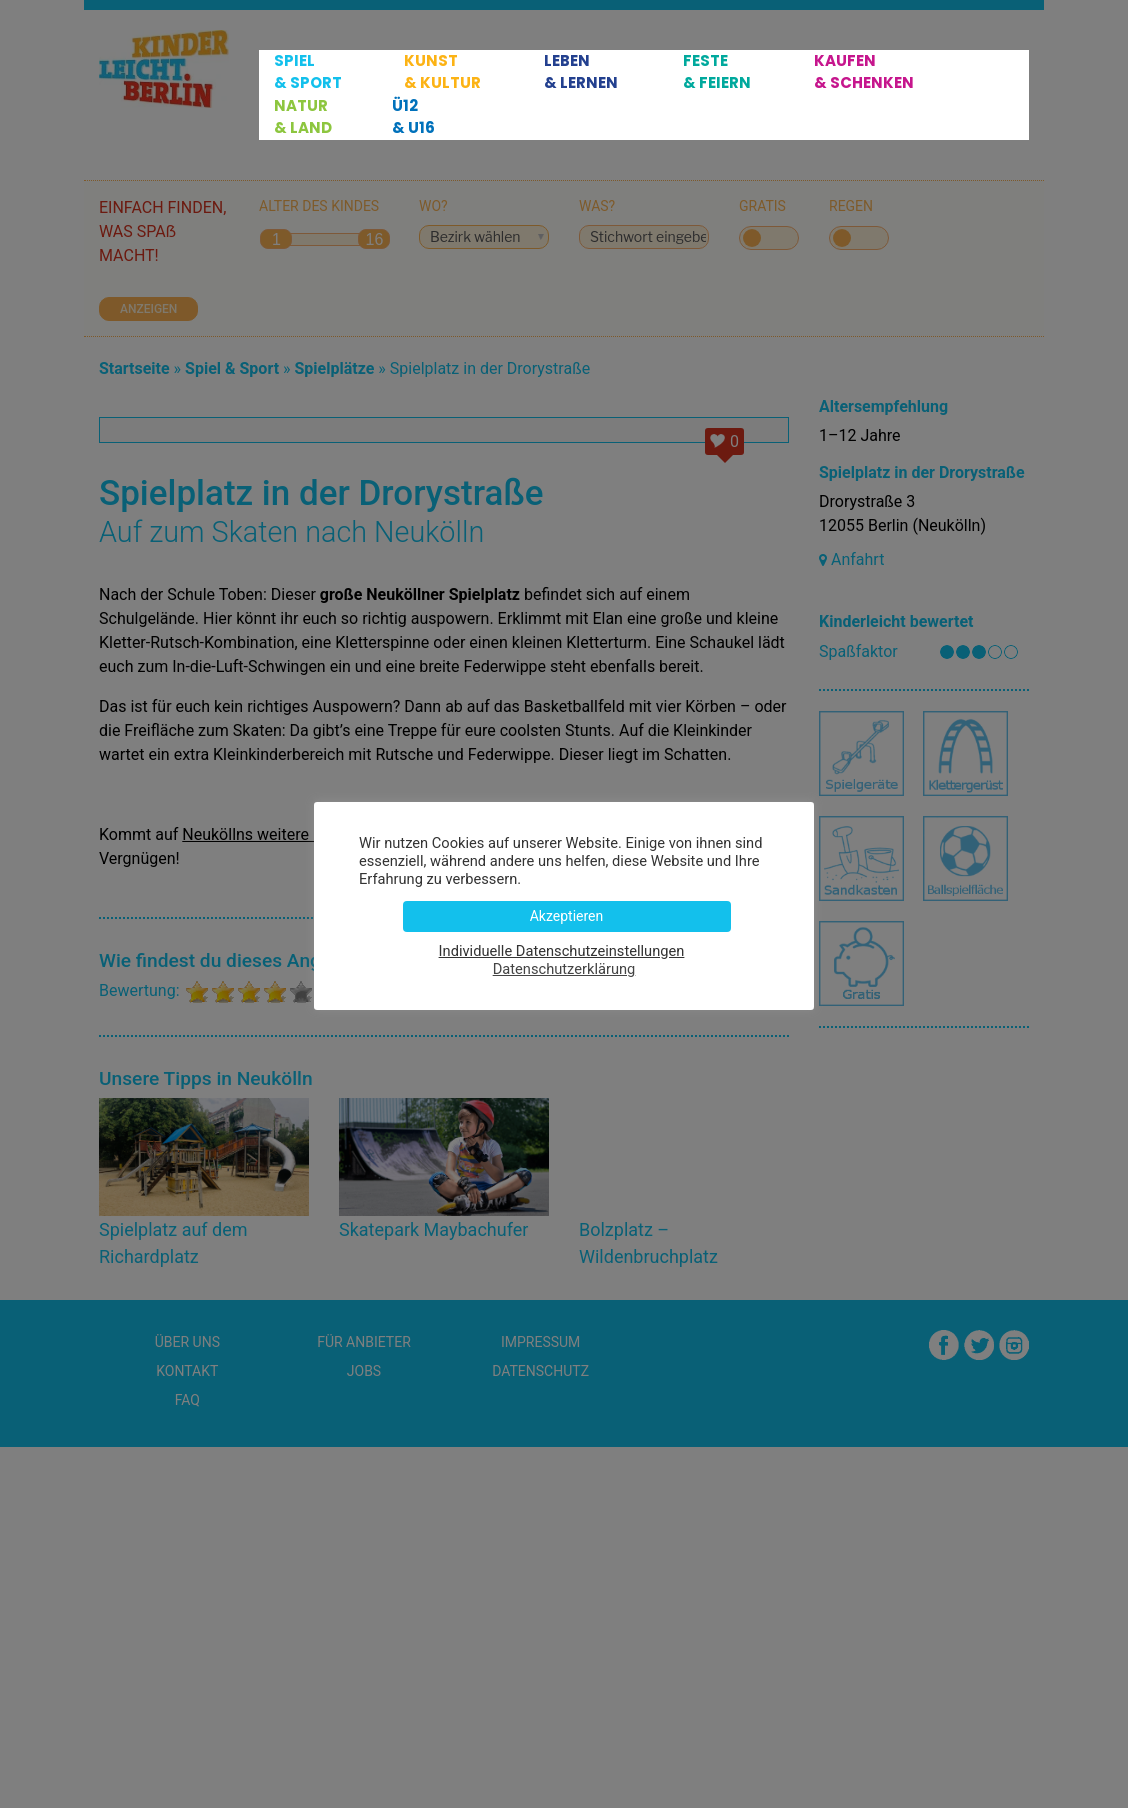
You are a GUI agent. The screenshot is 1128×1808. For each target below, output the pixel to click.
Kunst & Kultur (442, 71)
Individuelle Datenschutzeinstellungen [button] (562, 951)
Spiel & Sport (308, 71)
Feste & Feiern (717, 71)
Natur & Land (303, 116)
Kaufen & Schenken (864, 71)
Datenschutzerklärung (564, 969)
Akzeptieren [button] (567, 916)
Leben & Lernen (581, 71)
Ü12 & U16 (413, 116)
